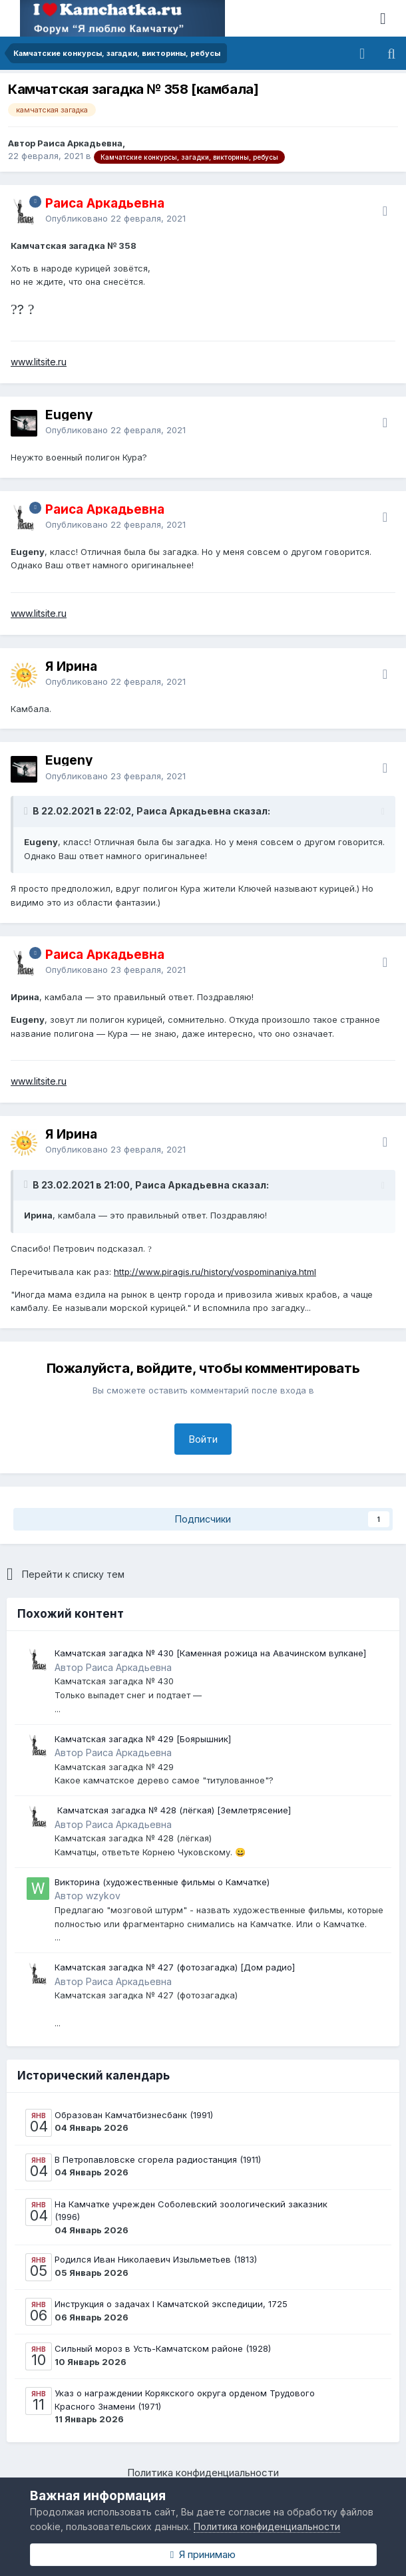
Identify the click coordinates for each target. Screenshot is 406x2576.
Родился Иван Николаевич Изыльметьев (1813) (156, 2259)
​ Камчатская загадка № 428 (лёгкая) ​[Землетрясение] (173, 1810)
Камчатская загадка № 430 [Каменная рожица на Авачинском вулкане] (210, 1653)
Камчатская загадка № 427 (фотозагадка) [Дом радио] (175, 1967)
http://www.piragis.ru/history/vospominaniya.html (215, 1271)
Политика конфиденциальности (203, 2472)
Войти (203, 1439)
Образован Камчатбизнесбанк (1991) (134, 2115)
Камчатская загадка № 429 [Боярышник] (143, 1739)
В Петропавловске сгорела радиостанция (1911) (158, 2159)
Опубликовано (115, 218)
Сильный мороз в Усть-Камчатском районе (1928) (163, 2348)
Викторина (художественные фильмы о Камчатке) (162, 1882)
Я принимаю (203, 2554)
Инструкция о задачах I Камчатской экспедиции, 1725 (171, 2304)
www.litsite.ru (39, 361)
